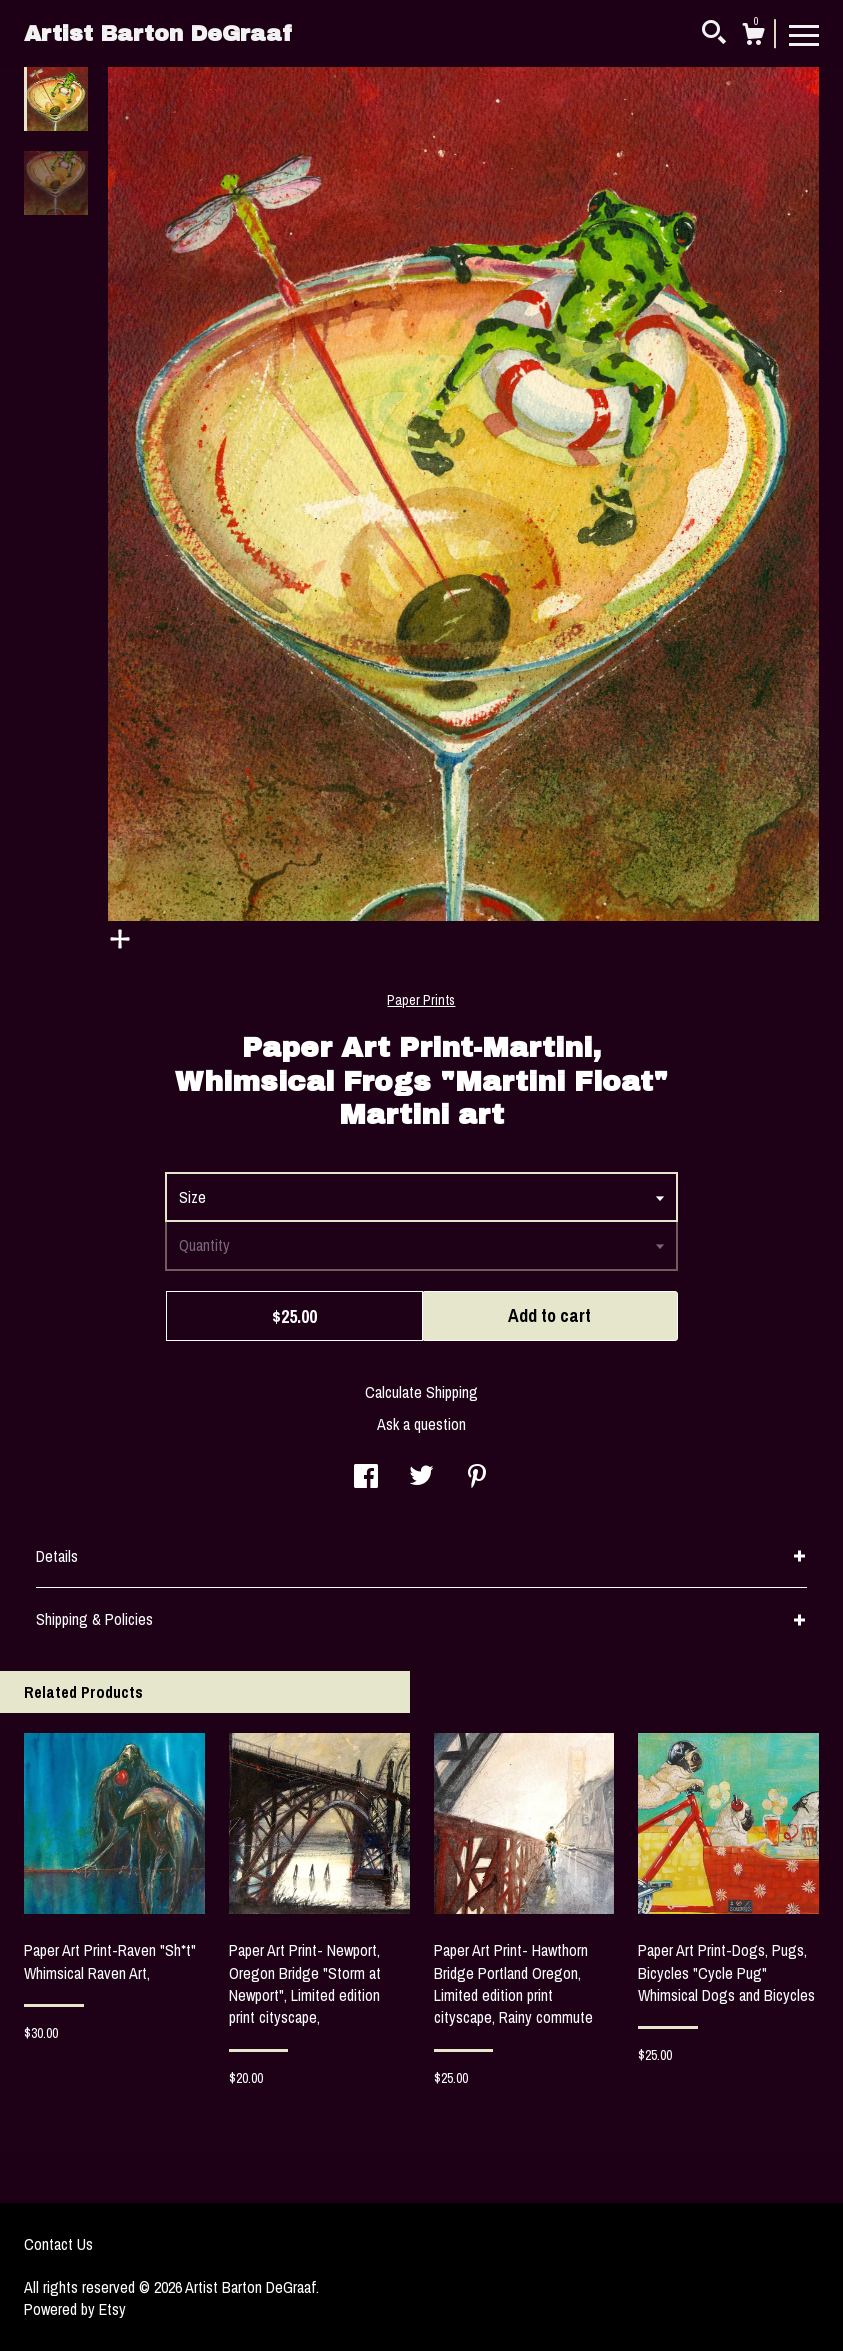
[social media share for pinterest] (477, 1478)
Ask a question (421, 1424)
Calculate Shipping (421, 1392)
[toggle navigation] (804, 34)
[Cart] (753, 37)
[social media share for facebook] (366, 1478)
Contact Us (58, 2244)
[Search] (714, 35)
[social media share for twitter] (421, 1478)
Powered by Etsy (75, 2309)
